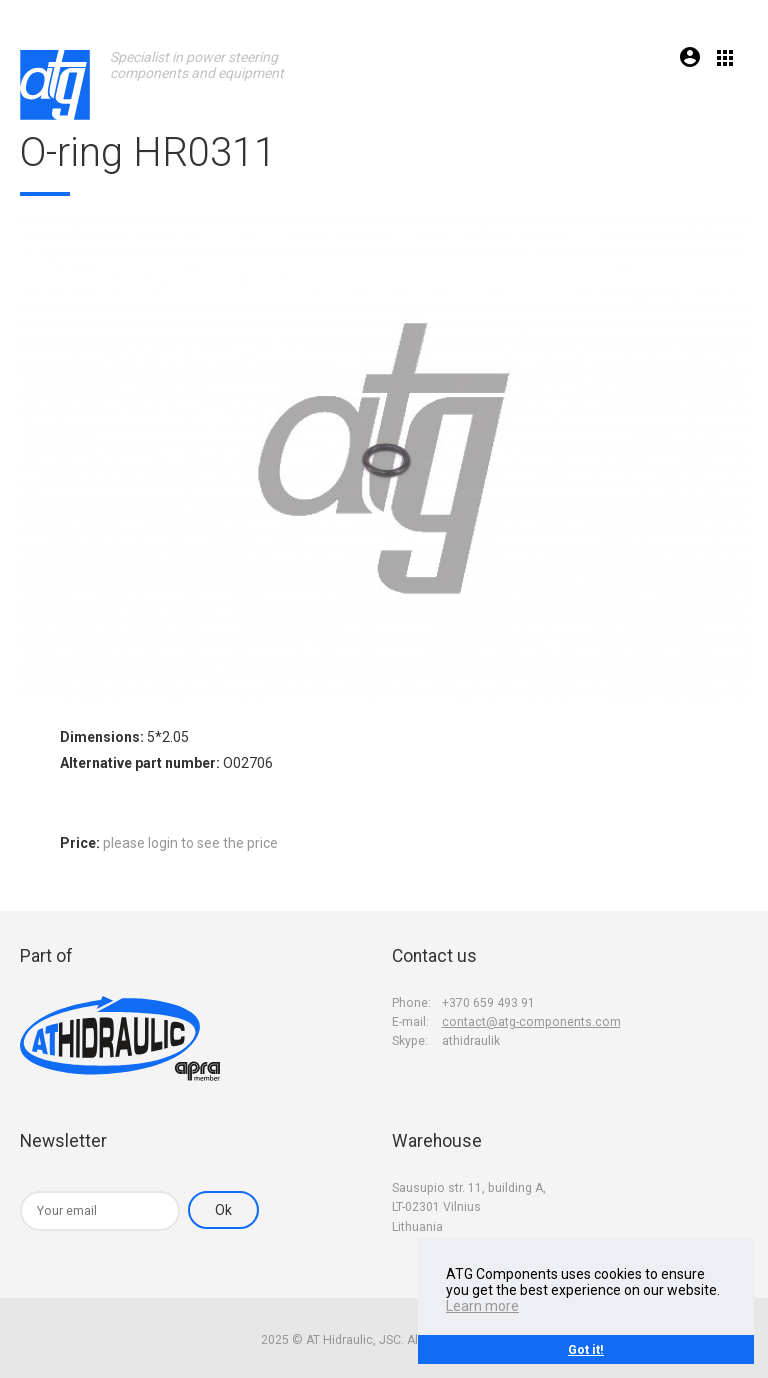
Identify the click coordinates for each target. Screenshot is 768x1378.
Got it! (586, 1349)
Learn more (482, 1306)
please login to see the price (190, 843)
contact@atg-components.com (531, 1022)
